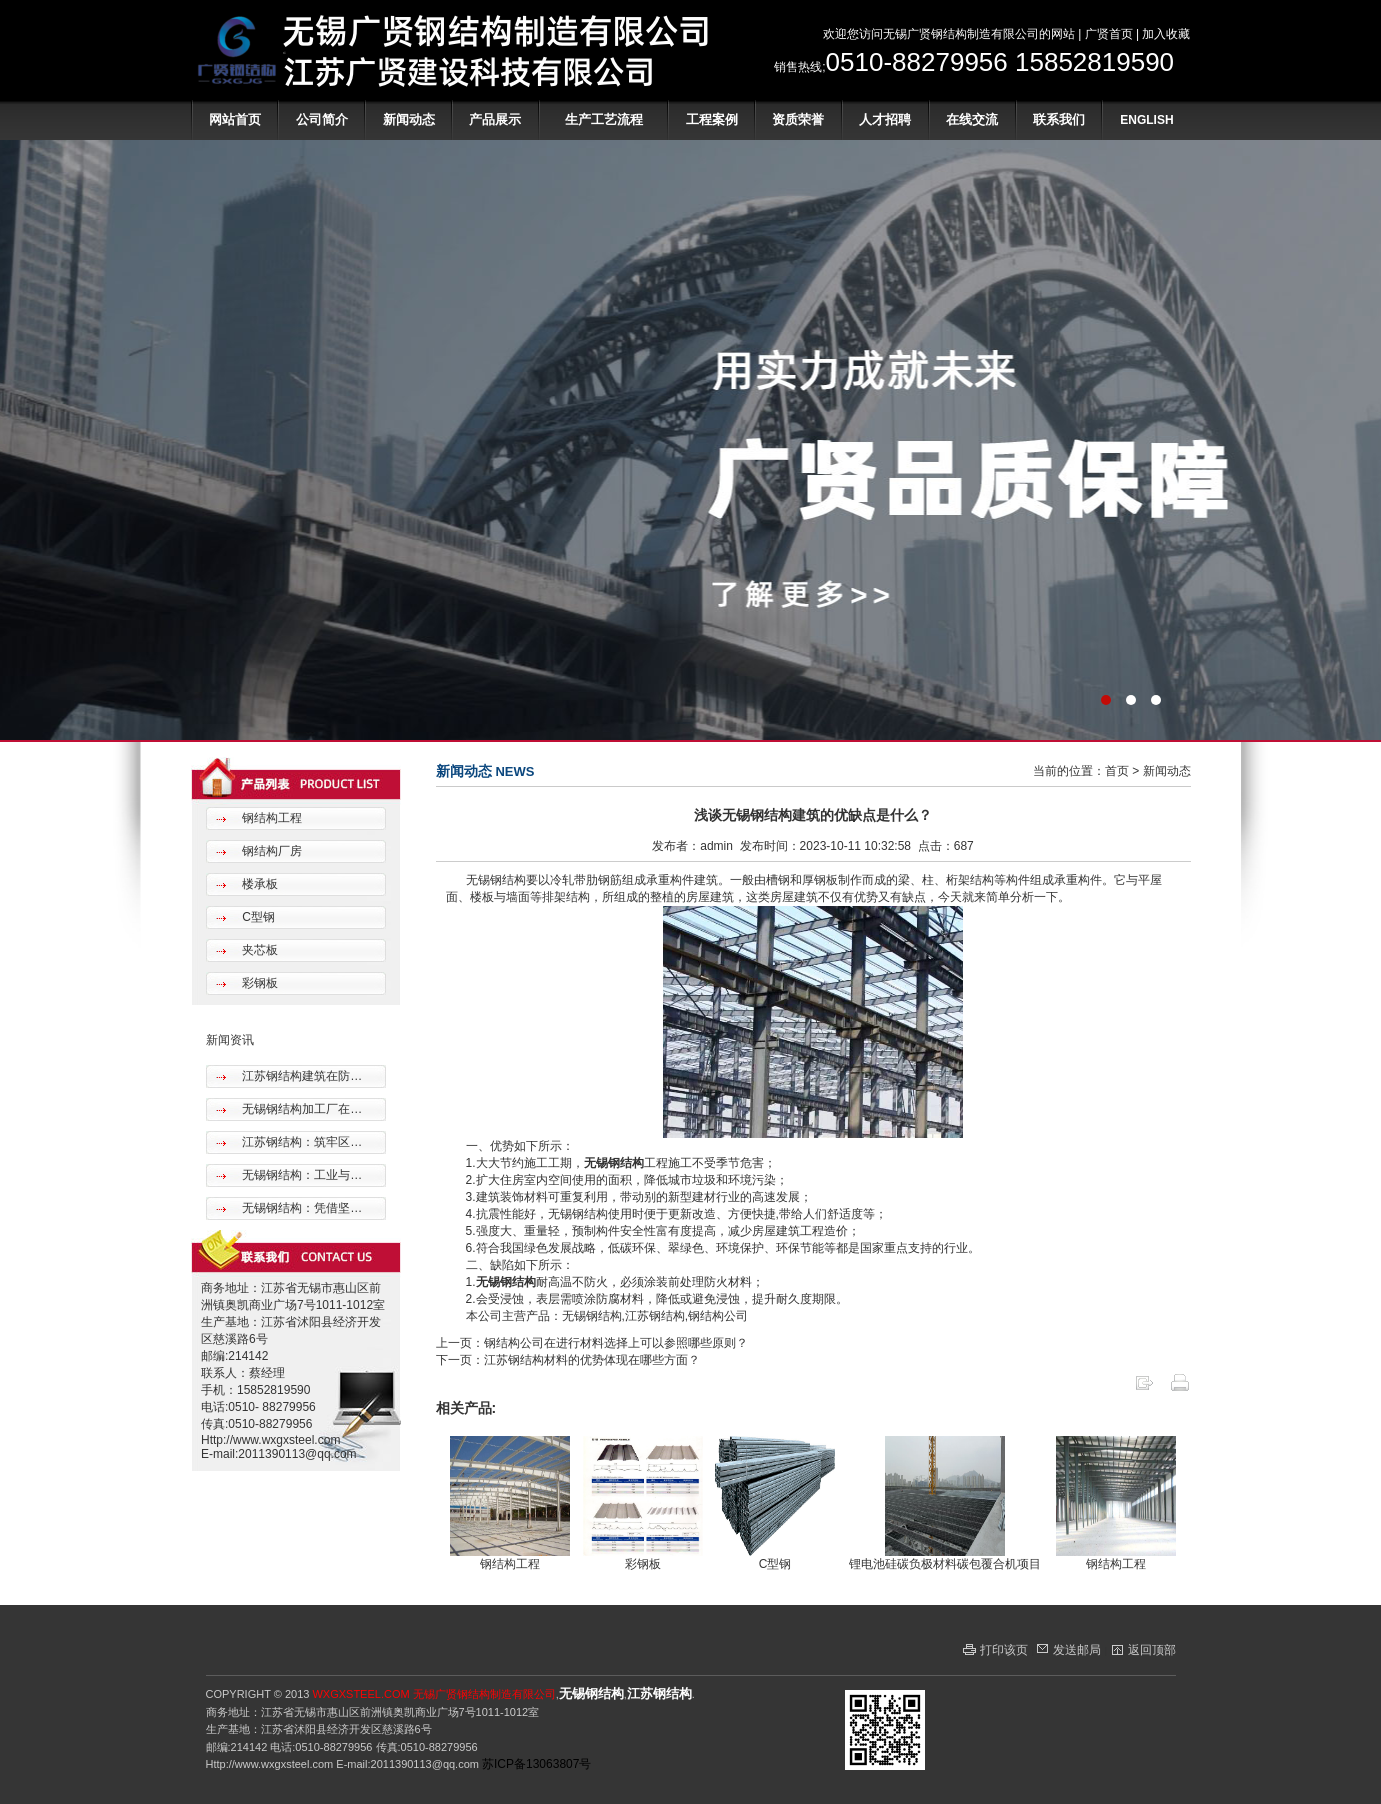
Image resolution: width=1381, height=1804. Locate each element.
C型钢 (257, 917)
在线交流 (972, 119)
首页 (1117, 771)
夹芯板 (258, 950)
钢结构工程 (270, 818)
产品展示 (495, 119)
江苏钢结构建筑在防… (300, 1076)
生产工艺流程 (604, 119)
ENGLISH (1146, 120)
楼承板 (258, 884)
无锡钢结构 (614, 1163)
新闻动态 (409, 119)
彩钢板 (258, 983)
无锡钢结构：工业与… (300, 1175)
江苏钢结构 (659, 1693)
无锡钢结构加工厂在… (300, 1109)
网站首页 (235, 119)
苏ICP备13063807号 (536, 1764)
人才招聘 (885, 119)
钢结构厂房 (270, 851)
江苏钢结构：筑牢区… (300, 1142)
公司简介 (322, 119)
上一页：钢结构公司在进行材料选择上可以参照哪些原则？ (592, 1343)
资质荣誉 (798, 119)
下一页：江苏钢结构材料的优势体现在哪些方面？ (568, 1360)
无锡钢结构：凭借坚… (300, 1208)
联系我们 (1059, 119)
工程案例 (712, 119)
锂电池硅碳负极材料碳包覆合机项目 (945, 1564)
